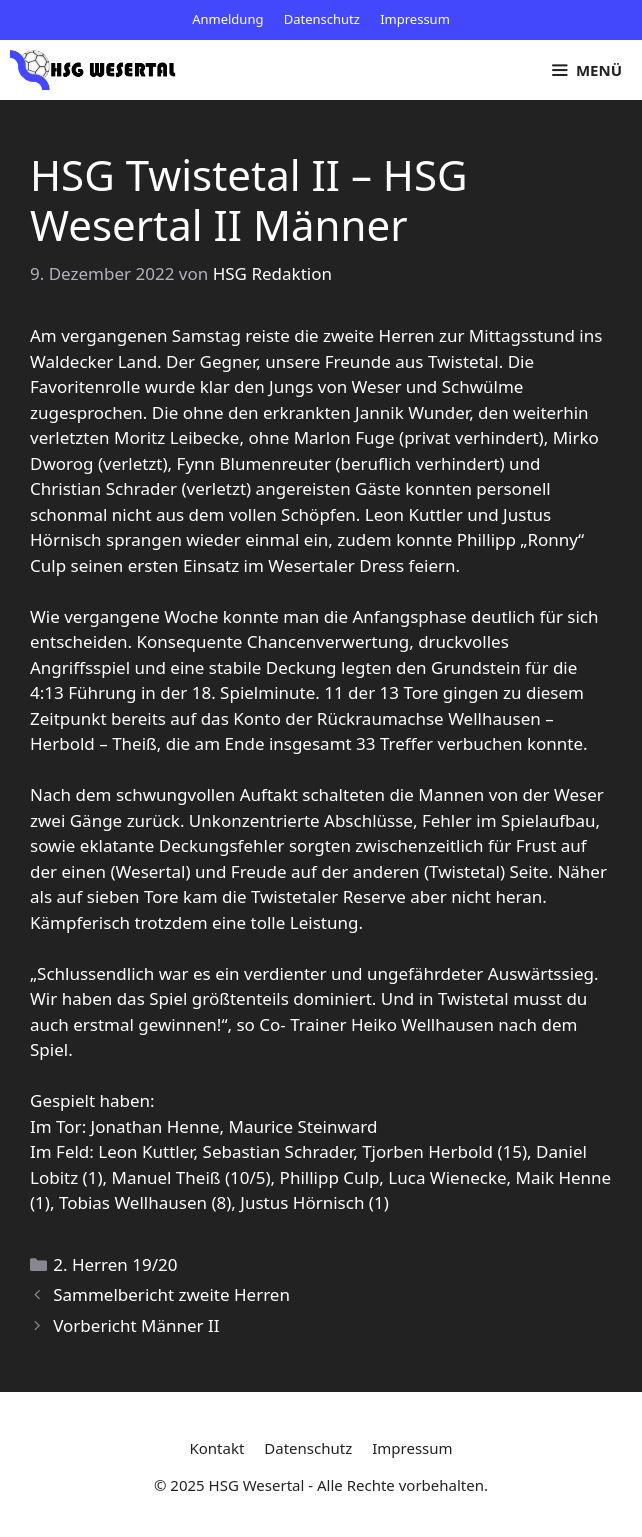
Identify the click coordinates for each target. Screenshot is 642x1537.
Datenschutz (322, 19)
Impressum (415, 19)
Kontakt (216, 1448)
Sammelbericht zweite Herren (171, 1294)
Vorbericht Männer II (136, 1325)
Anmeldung (227, 19)
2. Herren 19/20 (115, 1264)
